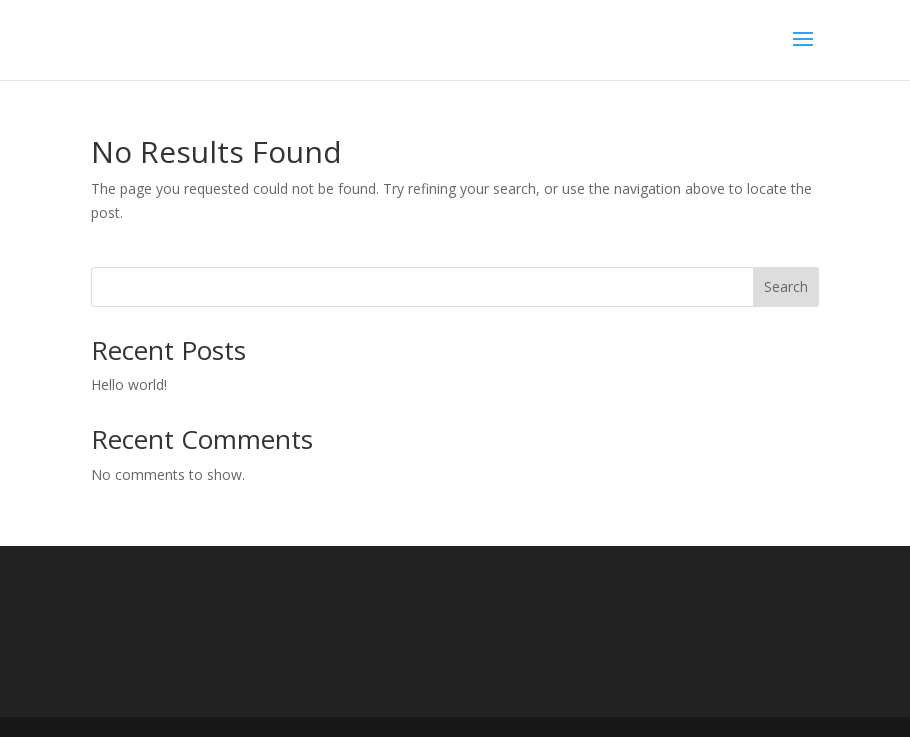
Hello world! (129, 384)
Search (786, 286)
